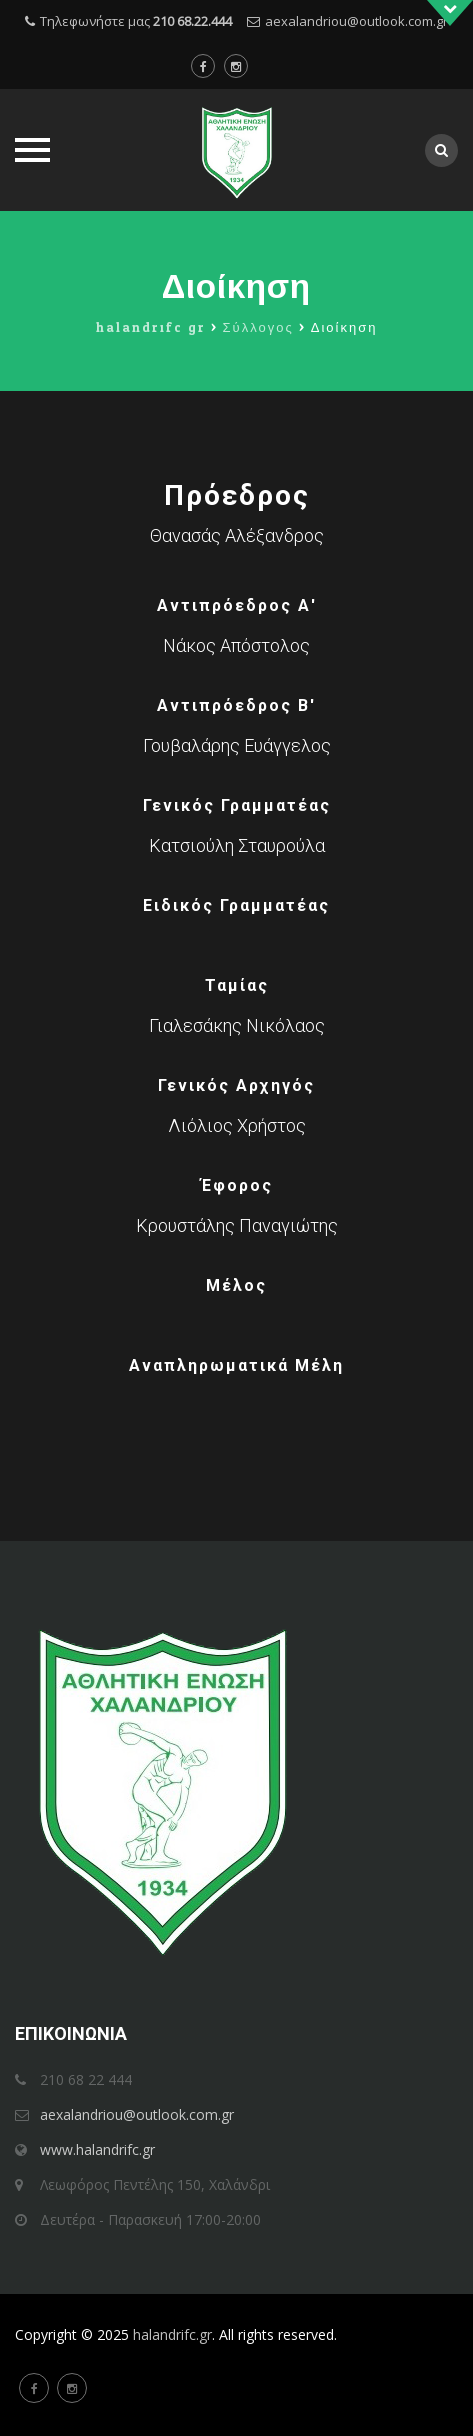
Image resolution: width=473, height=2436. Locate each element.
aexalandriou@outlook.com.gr (356, 21)
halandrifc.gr (172, 2334)
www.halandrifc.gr (97, 2149)
